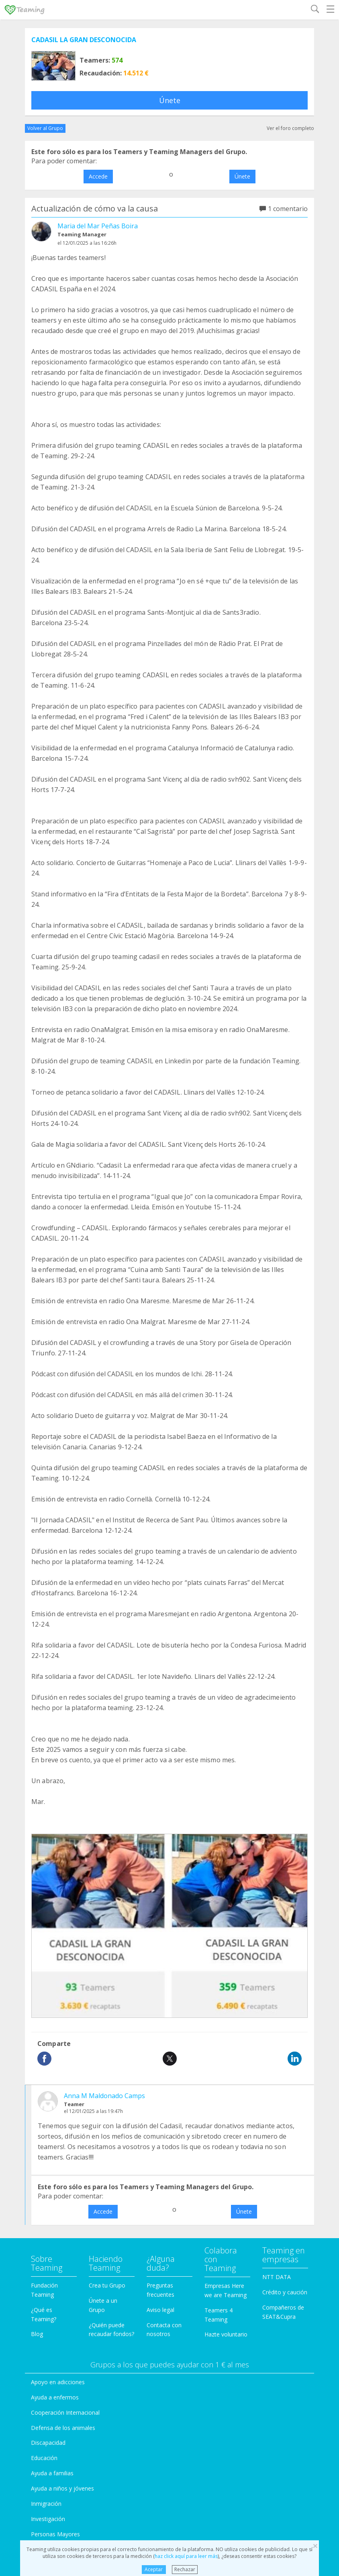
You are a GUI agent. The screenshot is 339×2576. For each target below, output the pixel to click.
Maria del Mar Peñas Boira (97, 225)
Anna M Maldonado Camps (104, 2095)
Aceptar (154, 2569)
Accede (98, 176)
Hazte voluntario (225, 2334)
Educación (44, 2458)
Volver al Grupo (45, 128)
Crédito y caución (284, 2292)
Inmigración (46, 2503)
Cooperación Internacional (65, 2412)
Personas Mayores (55, 2534)
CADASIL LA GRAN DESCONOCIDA (83, 39)
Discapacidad (48, 2442)
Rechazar (184, 2569)
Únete (169, 100)
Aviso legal (160, 2310)
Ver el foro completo (290, 128)
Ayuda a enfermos (55, 2397)
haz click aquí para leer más (186, 2556)
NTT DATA (276, 2277)
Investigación (48, 2519)
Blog (37, 2334)
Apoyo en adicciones (58, 2382)
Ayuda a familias (52, 2473)
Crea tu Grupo (107, 2285)
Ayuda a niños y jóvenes (62, 2488)
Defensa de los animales (63, 2428)
